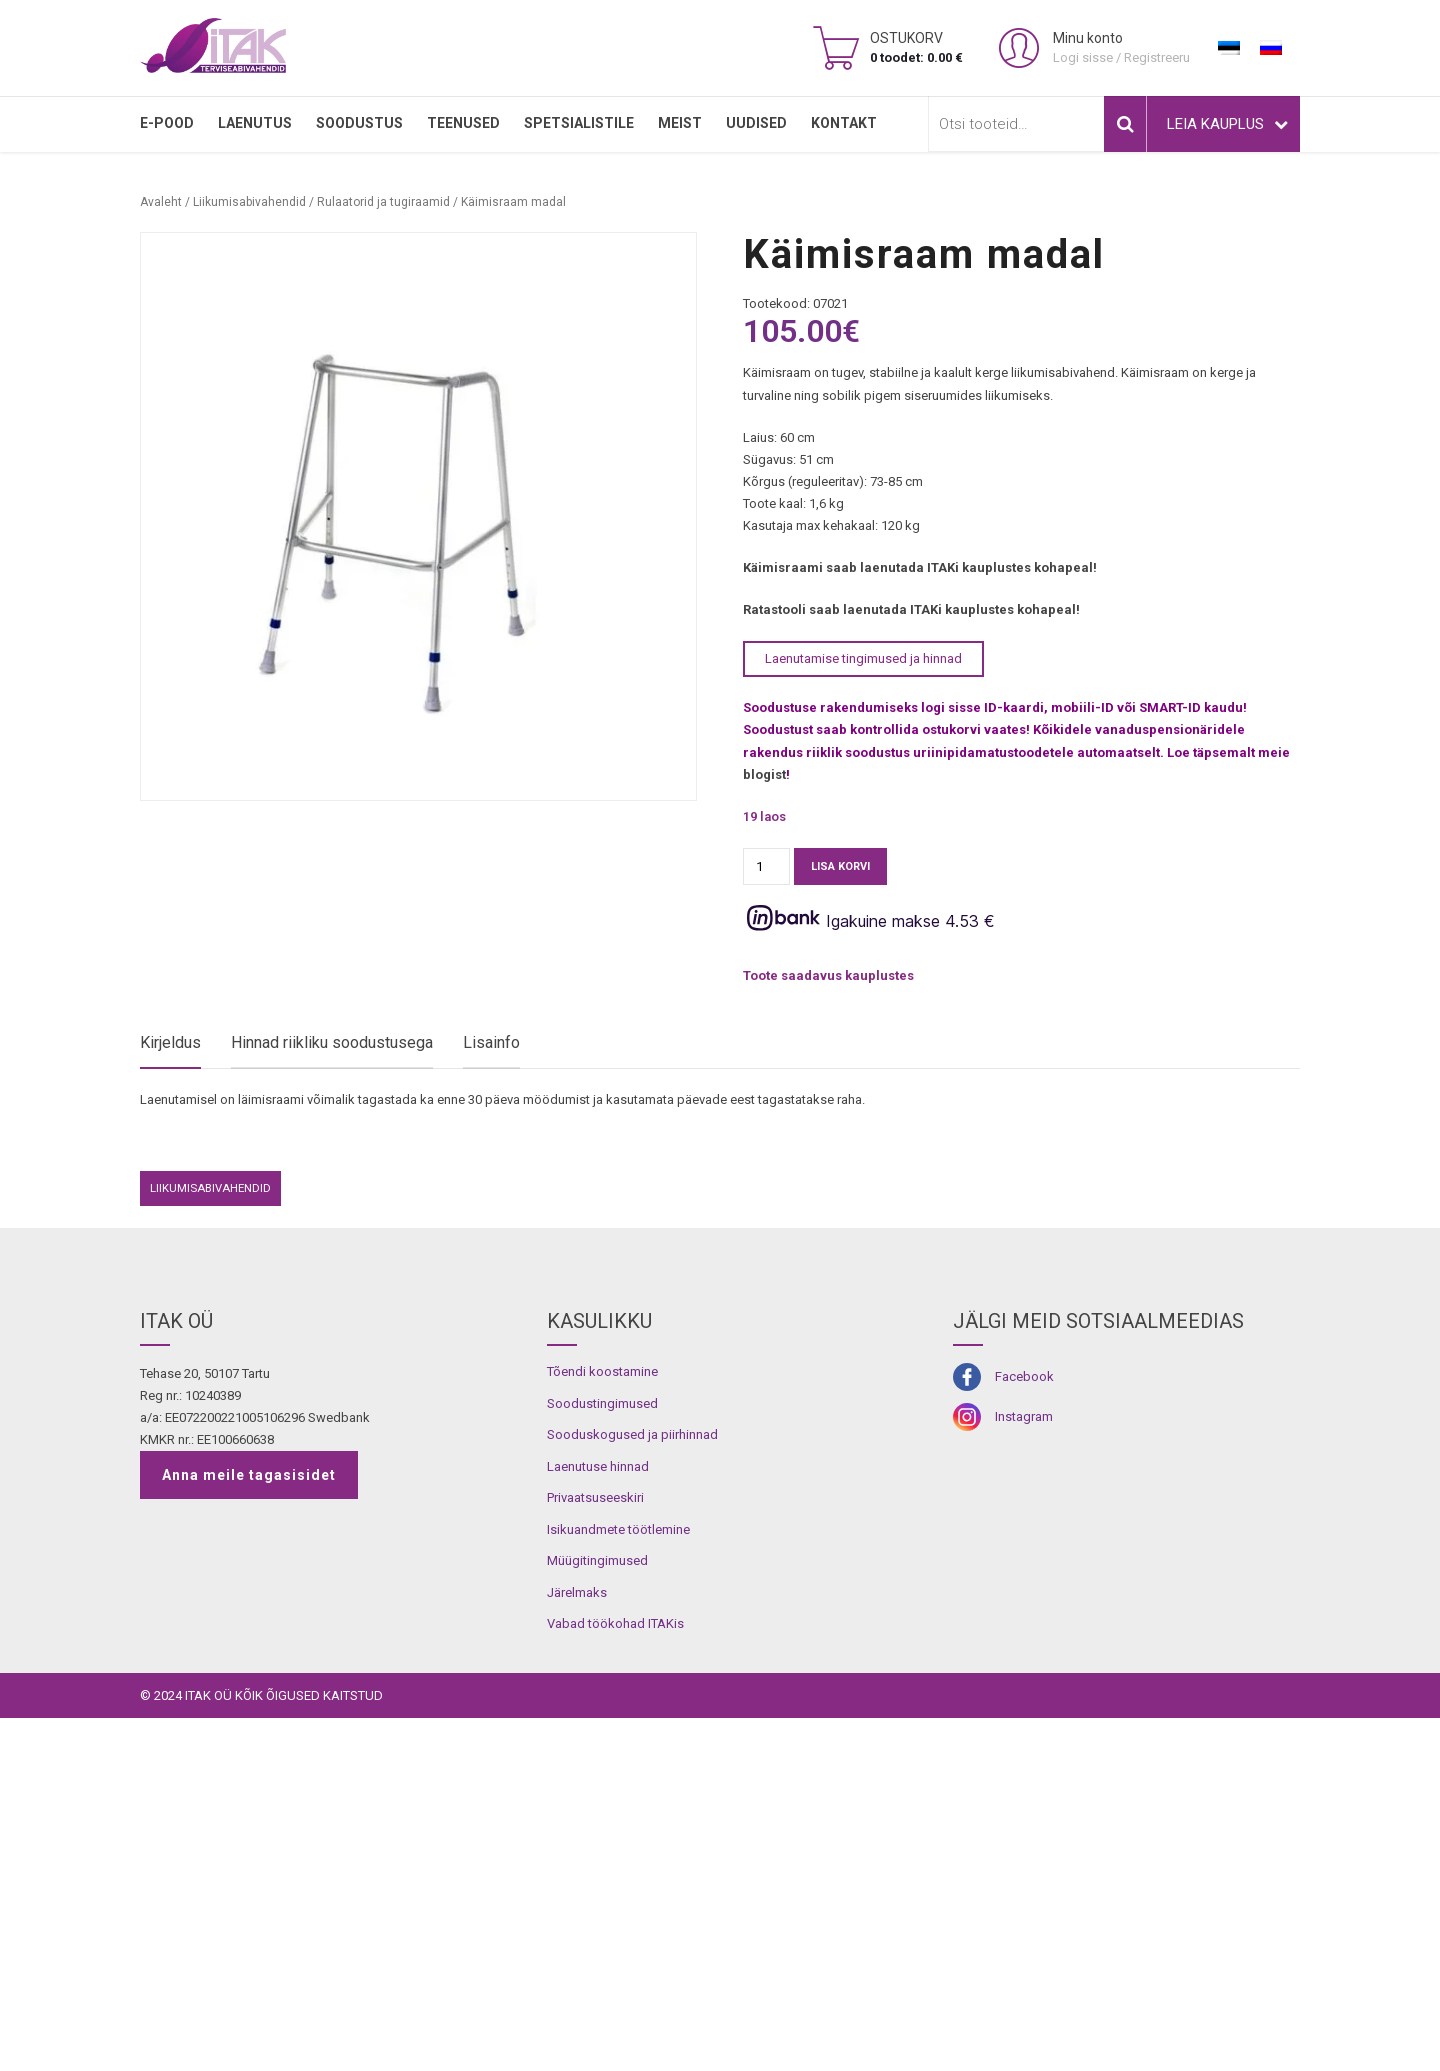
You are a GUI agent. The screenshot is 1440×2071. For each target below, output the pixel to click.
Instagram (1024, 1768)
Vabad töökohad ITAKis (615, 1976)
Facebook (1024, 1728)
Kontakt (844, 123)
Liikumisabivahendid (249, 202)
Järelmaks (577, 1944)
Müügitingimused (597, 1913)
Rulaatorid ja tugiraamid (383, 202)
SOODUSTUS (359, 123)
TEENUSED (463, 123)
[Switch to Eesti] (1229, 48)
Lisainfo (491, 1042)
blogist (764, 774)
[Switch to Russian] (1271, 48)
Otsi (1125, 124)
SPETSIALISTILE (579, 123)
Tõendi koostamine (602, 1723)
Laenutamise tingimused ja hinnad (863, 658)
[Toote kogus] (766, 866)
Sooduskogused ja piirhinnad (632, 1786)
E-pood (167, 123)
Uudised (756, 123)
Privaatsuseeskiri (595, 1850)
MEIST (680, 123)
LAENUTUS (255, 123)
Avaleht (161, 202)
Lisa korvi (840, 866)
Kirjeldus (170, 1042)
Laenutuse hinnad (598, 1818)
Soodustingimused (602, 1755)
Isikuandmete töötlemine (618, 1881)
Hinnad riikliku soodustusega (332, 1042)
